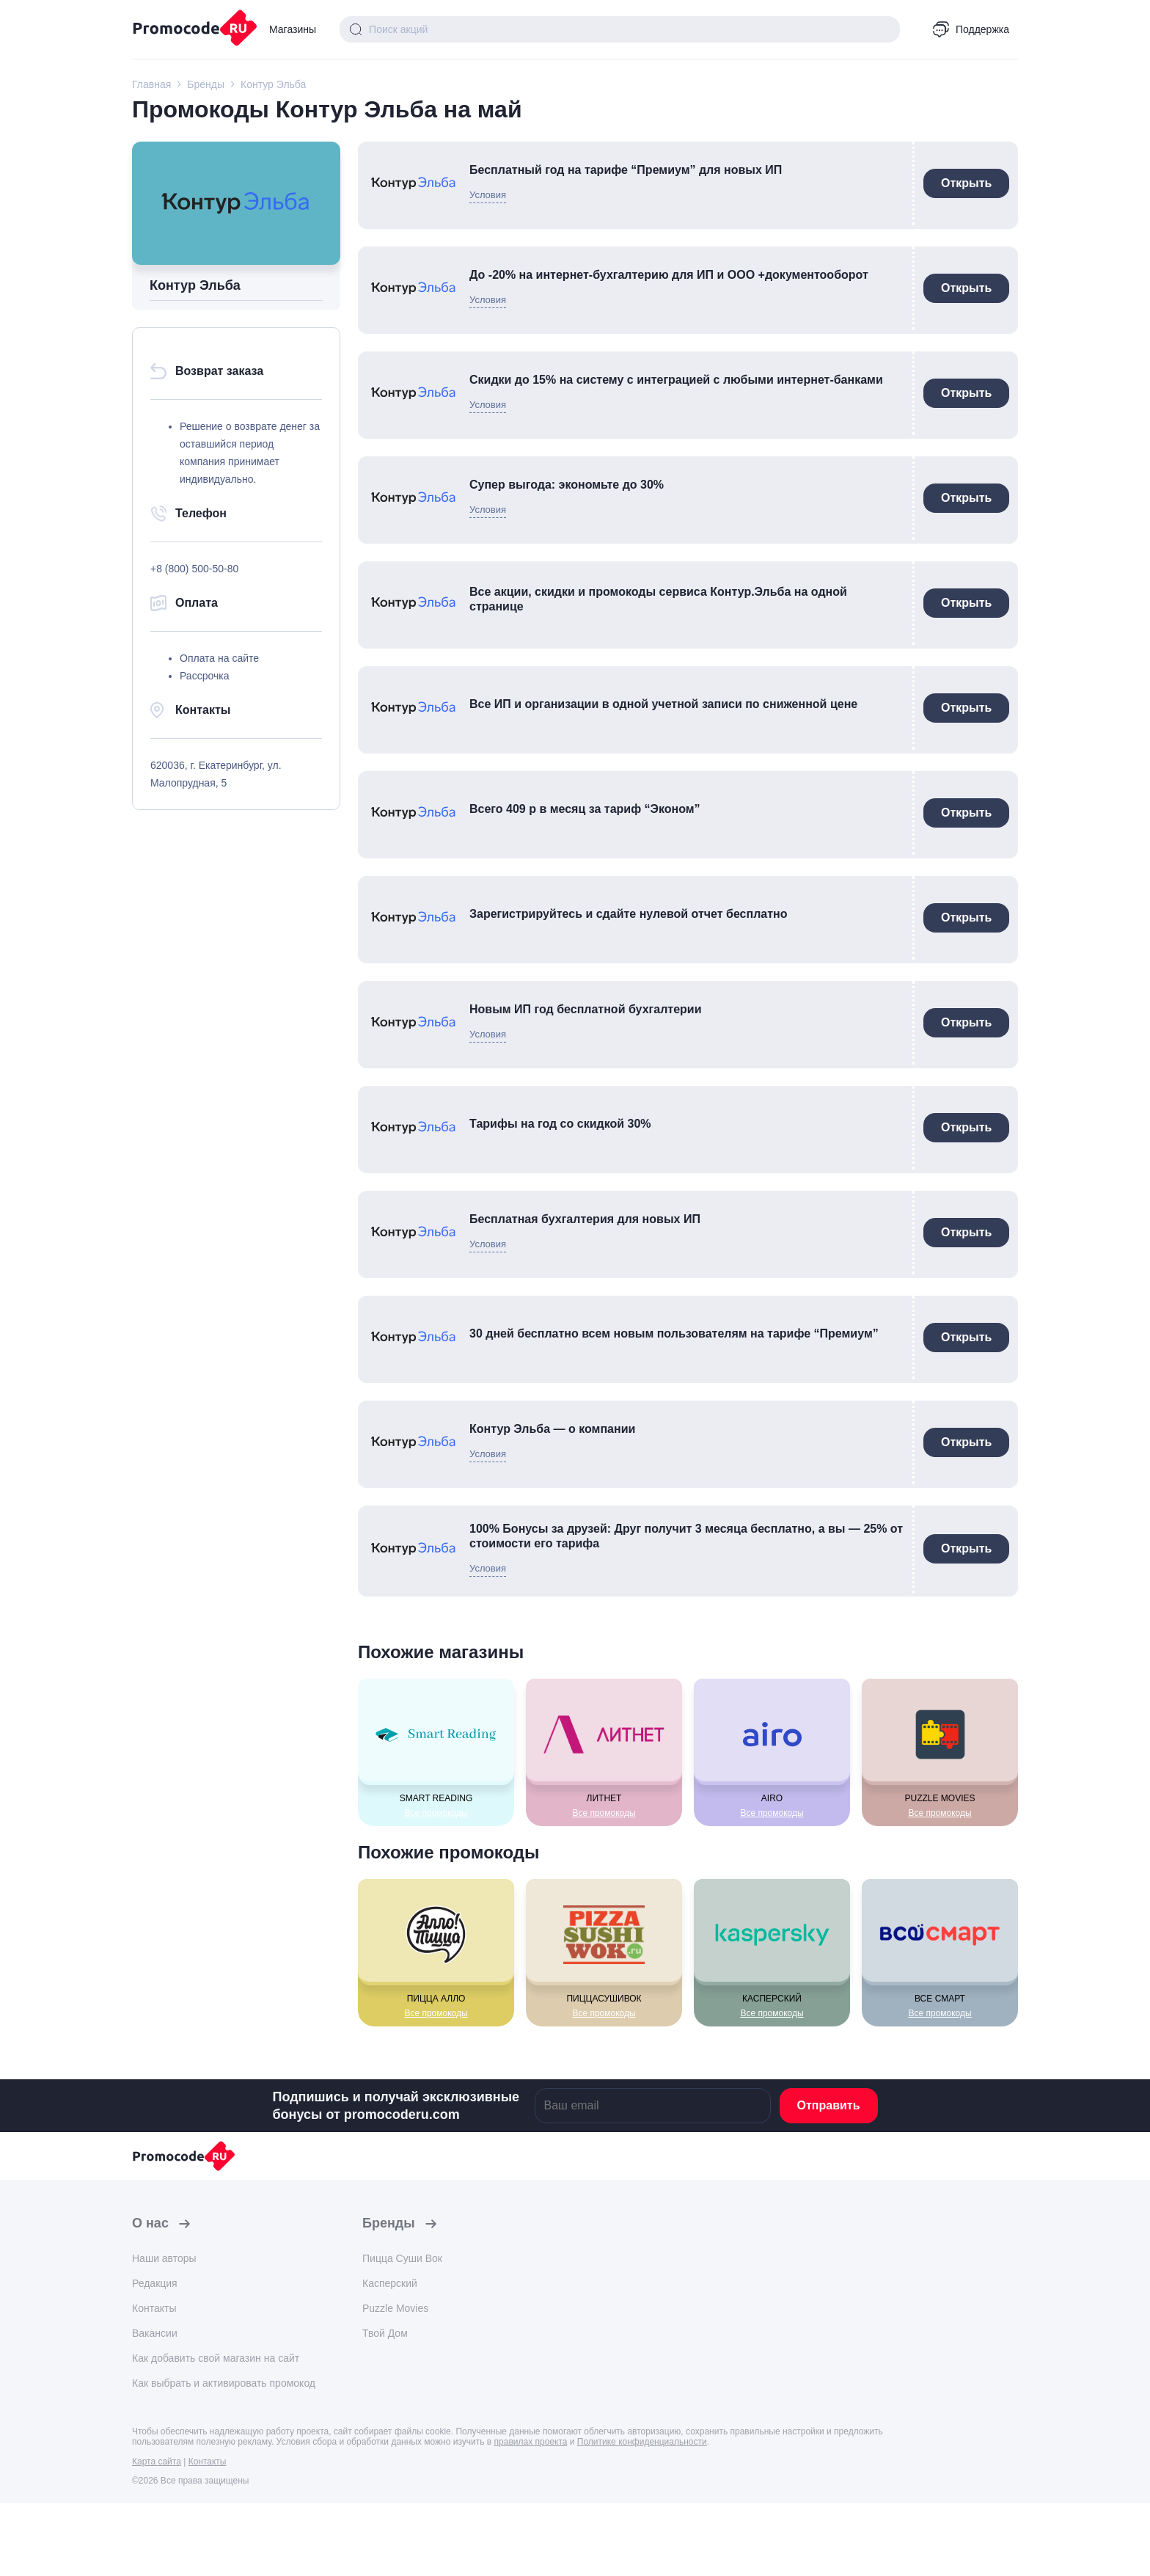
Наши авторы (164, 2258)
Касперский (389, 2283)
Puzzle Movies (395, 2308)
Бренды (388, 2223)
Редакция (154, 2283)
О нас (150, 2223)
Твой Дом (385, 2333)
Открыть (966, 183)
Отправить (828, 2105)
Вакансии (154, 2333)
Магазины (292, 29)
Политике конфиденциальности (642, 2442)
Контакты (154, 2308)
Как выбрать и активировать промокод (223, 2383)
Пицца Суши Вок (402, 2258)
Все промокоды (435, 1813)
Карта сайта (156, 2461)
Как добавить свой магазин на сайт (215, 2358)
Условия (487, 194)
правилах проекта (531, 2442)
